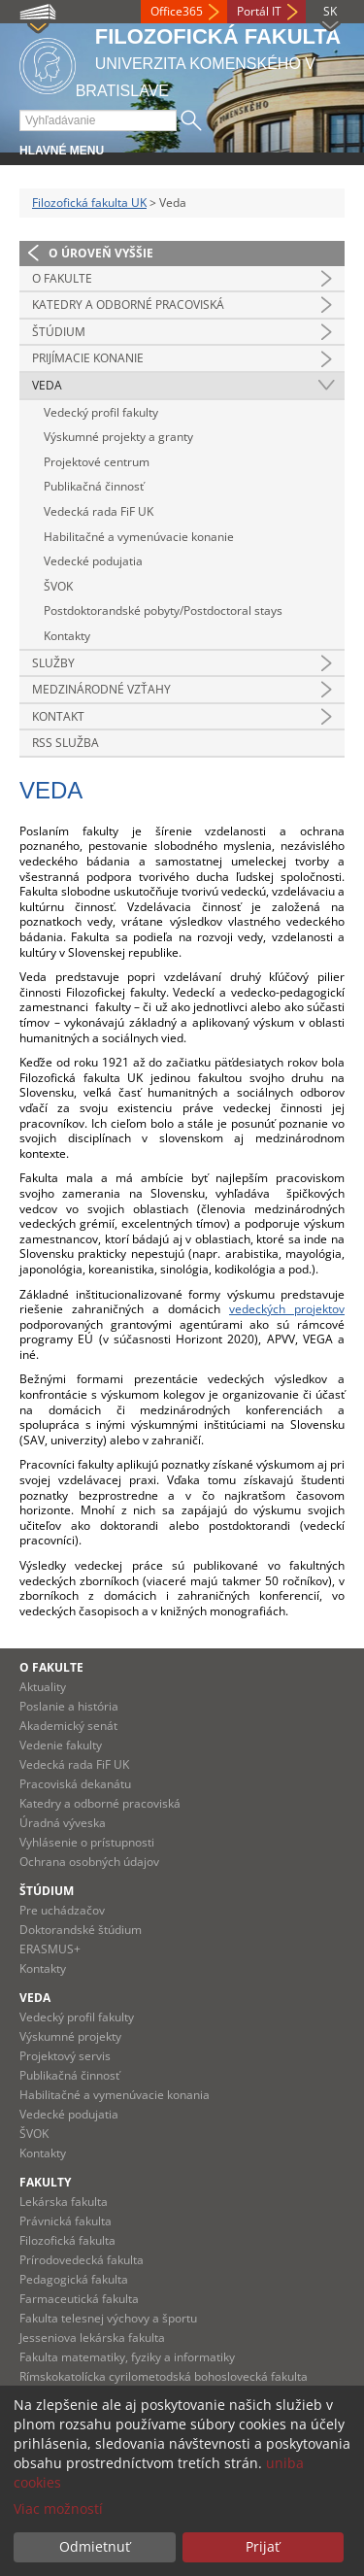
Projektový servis (65, 2056)
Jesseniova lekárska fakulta (92, 2337)
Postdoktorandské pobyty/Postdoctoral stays (163, 610)
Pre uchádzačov (62, 1910)
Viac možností (58, 2508)
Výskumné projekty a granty (118, 436)
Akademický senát (68, 1725)
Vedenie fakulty (60, 1745)
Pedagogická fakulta (73, 2279)
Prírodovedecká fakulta (81, 2260)
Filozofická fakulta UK (89, 202)
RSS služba (65, 742)
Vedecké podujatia (93, 561)
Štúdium (58, 331)
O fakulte (62, 278)
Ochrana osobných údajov (89, 1861)
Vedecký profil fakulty (101, 412)
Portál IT (259, 11)
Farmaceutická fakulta (79, 2298)
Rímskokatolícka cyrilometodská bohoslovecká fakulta (163, 2376)
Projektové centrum (96, 462)
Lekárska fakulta (63, 2201)
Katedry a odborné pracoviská (128, 304)
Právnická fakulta (65, 2221)
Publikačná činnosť (94, 486)
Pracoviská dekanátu (75, 1784)
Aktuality (42, 1686)
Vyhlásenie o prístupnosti (86, 1842)
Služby (53, 663)
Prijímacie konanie (88, 358)
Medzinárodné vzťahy (101, 689)
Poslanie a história (68, 1706)
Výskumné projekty (70, 2036)
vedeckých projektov (287, 1309)
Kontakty (67, 635)
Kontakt (58, 716)
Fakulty (45, 2182)
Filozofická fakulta (67, 2240)
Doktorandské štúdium (80, 1929)
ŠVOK (58, 586)
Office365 (176, 11)
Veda (47, 385)
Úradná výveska (62, 1822)
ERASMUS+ (50, 1949)
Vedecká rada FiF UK (98, 511)
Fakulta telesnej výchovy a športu (108, 2318)
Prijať (263, 2546)
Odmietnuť (94, 2546)
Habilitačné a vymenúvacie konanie (139, 536)
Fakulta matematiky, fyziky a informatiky (127, 2357)
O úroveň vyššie (101, 253)
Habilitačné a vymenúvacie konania (114, 2094)
